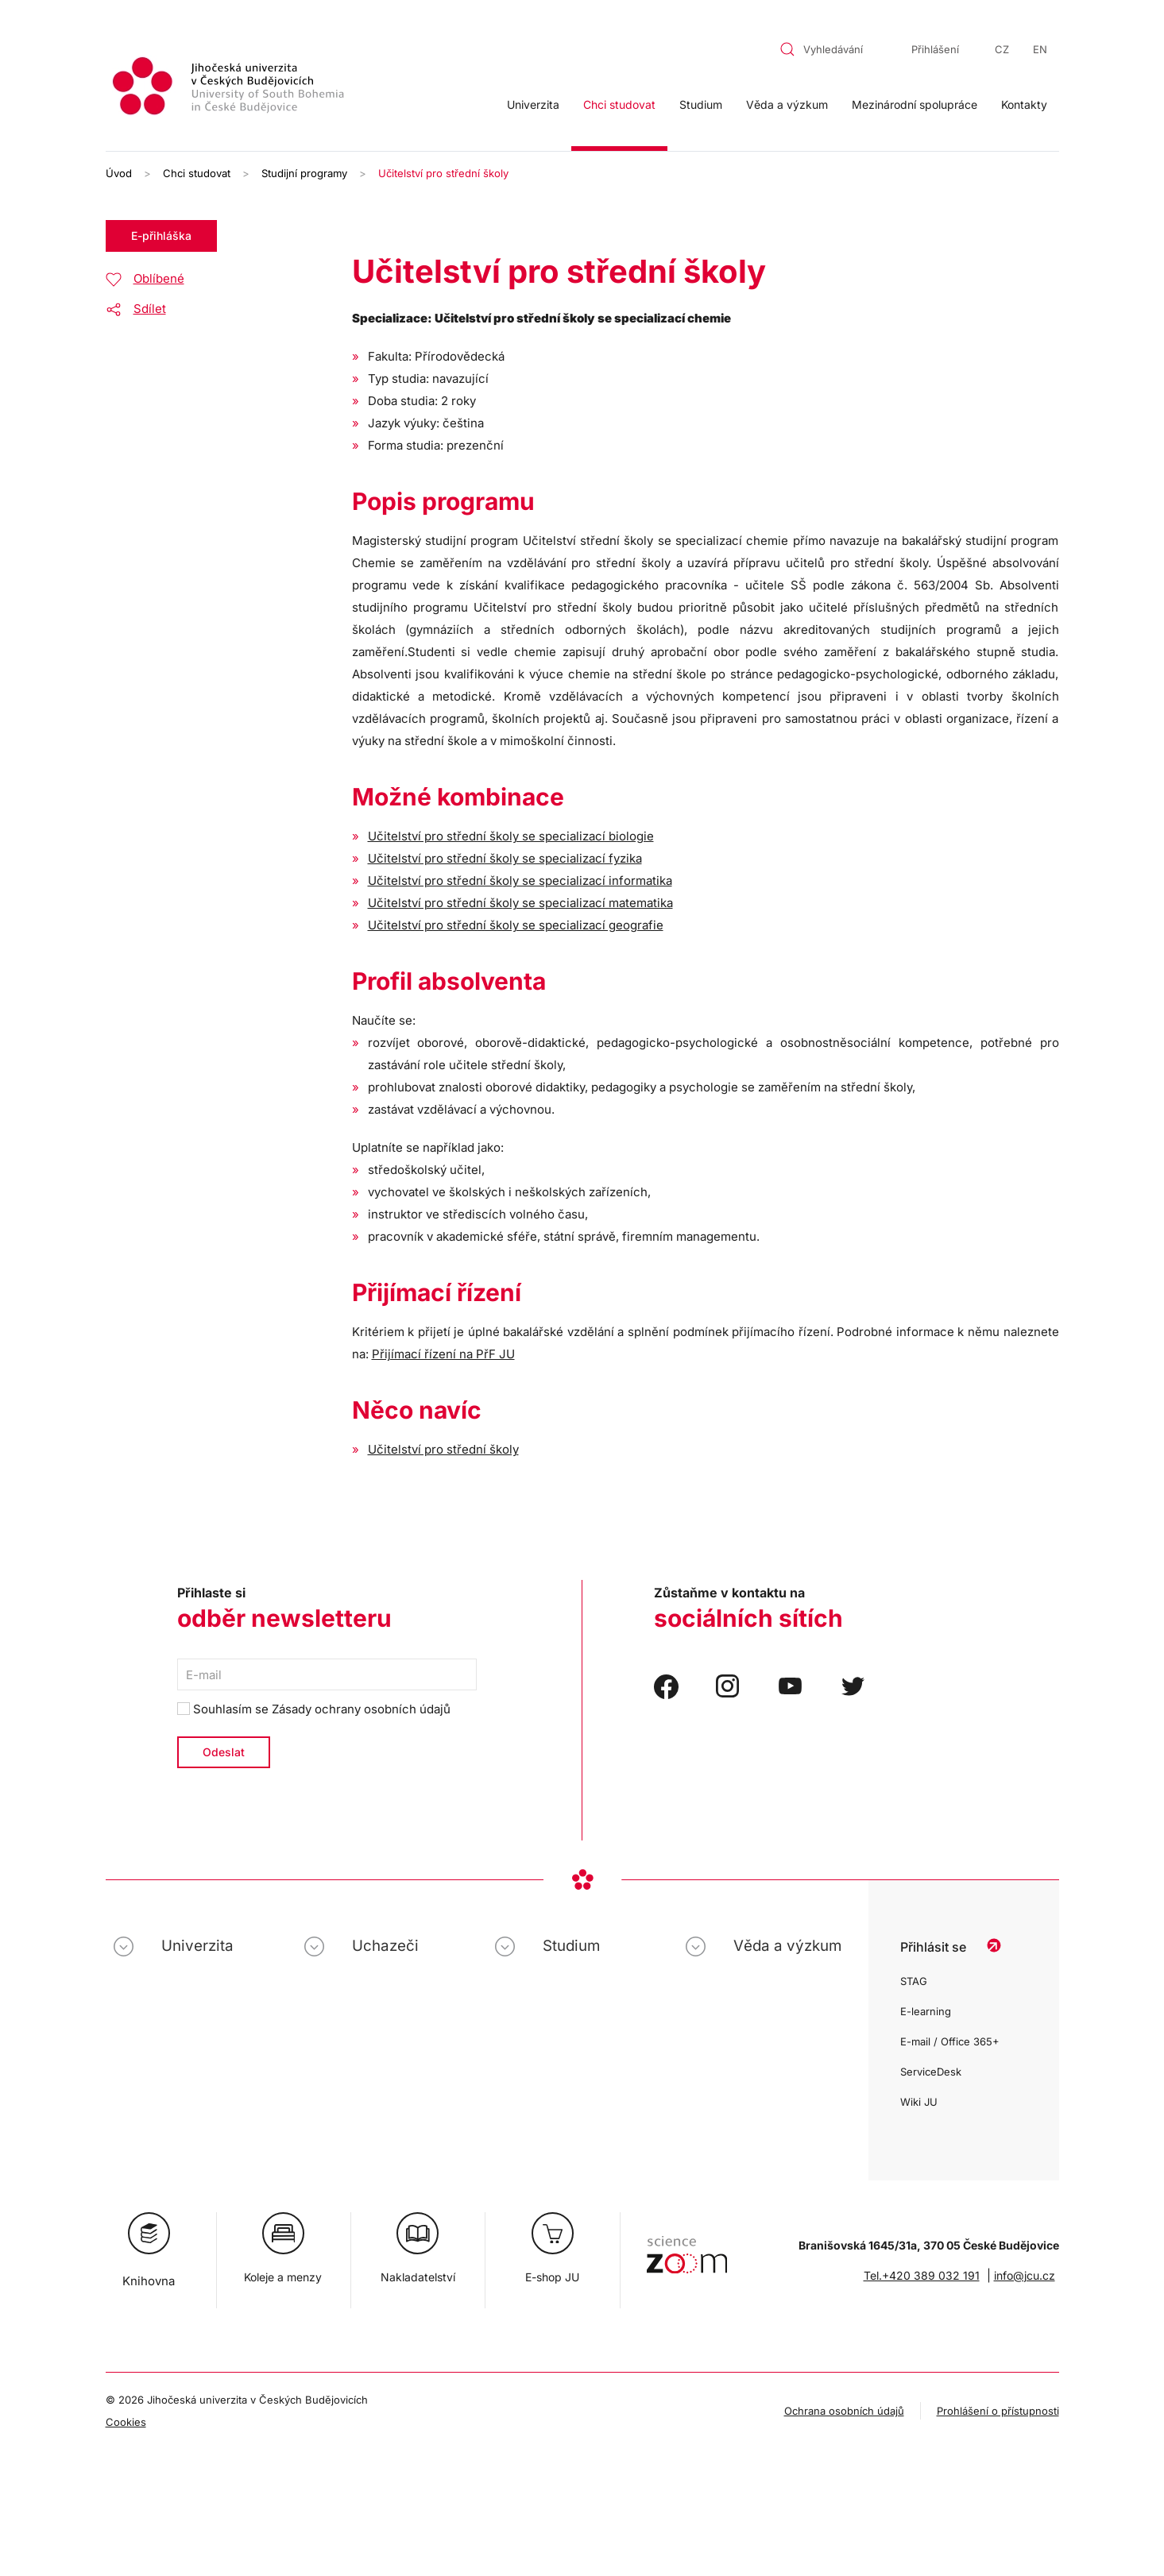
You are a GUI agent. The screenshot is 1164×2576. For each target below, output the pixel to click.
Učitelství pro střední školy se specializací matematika (520, 902)
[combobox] (831, 49)
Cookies (126, 2422)
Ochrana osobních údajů (844, 2410)
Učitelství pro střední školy (443, 1449)
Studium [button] (700, 104)
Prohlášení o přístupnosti (998, 2410)
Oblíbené (158, 278)
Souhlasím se (314, 1709)
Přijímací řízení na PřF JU (443, 1353)
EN (1040, 49)
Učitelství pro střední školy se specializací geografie (515, 925)
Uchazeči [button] (385, 1946)
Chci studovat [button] (619, 104)
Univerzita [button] (533, 104)
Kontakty (1024, 104)
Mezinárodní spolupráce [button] (914, 104)
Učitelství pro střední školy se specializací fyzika (505, 858)
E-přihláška (161, 235)
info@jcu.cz (1024, 2275)
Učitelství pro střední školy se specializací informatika (520, 880)
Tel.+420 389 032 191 (922, 2275)
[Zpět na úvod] (230, 88)
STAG (913, 1981)
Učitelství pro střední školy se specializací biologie (511, 836)
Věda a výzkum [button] (787, 104)
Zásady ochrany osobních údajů (361, 1709)
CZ (1002, 49)
